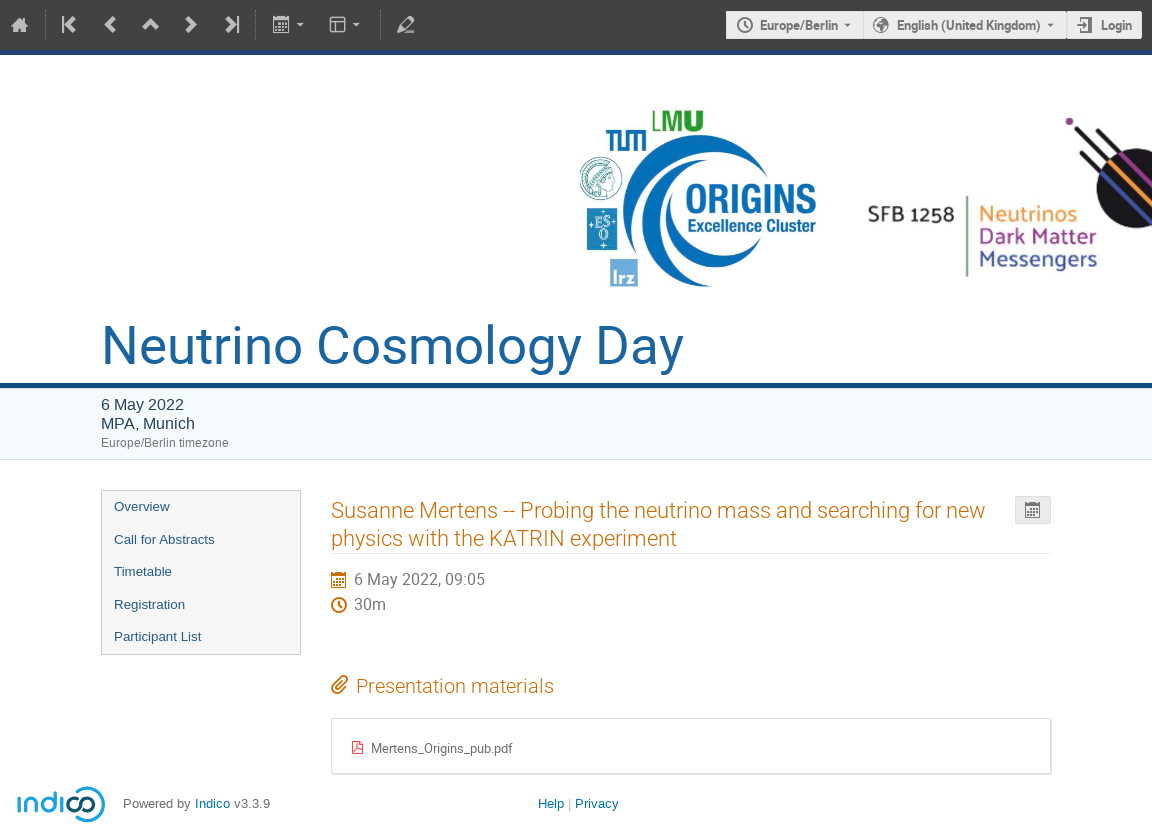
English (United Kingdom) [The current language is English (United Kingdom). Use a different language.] (969, 25)
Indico (212, 803)
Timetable (143, 571)
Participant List (157, 636)
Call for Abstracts (164, 539)
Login (1116, 25)
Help (551, 803)
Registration (149, 604)
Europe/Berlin (799, 25)
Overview (142, 506)
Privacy (597, 803)
